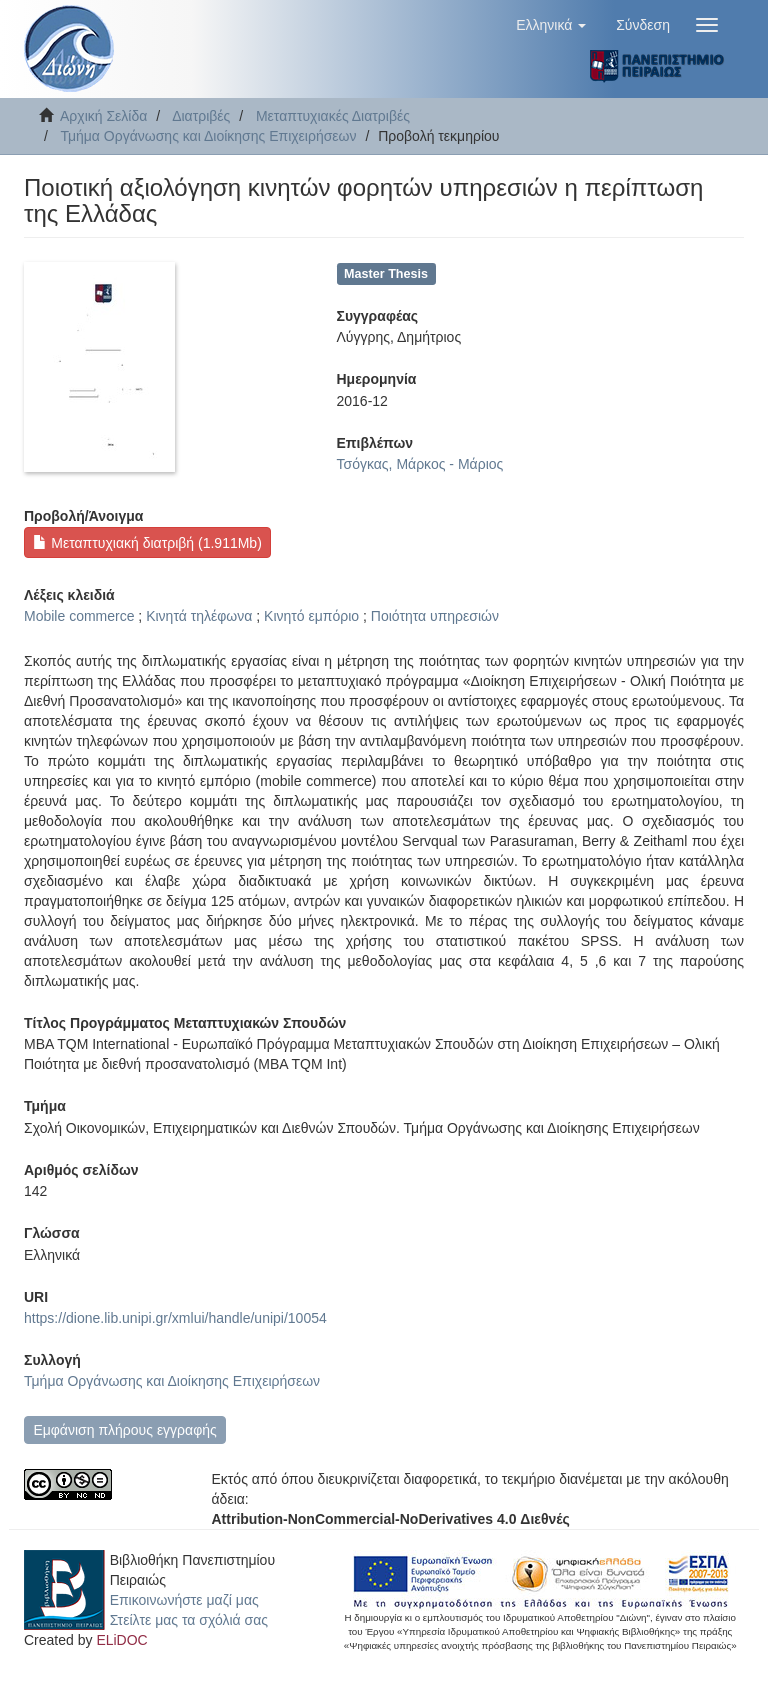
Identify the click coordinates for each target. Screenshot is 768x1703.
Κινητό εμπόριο (311, 616)
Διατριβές (201, 116)
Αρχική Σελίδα (103, 116)
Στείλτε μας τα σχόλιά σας (189, 1620)
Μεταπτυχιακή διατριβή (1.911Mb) (147, 543)
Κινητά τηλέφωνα (199, 616)
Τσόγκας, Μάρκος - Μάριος (420, 464)
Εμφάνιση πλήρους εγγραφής (124, 1430)
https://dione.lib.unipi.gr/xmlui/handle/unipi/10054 (175, 1318)
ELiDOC (121, 1640)
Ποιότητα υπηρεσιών (435, 616)
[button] (551, 25)
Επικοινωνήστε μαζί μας (184, 1600)
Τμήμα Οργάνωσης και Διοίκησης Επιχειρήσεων (208, 136)
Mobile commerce (79, 616)
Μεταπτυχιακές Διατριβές (333, 116)
